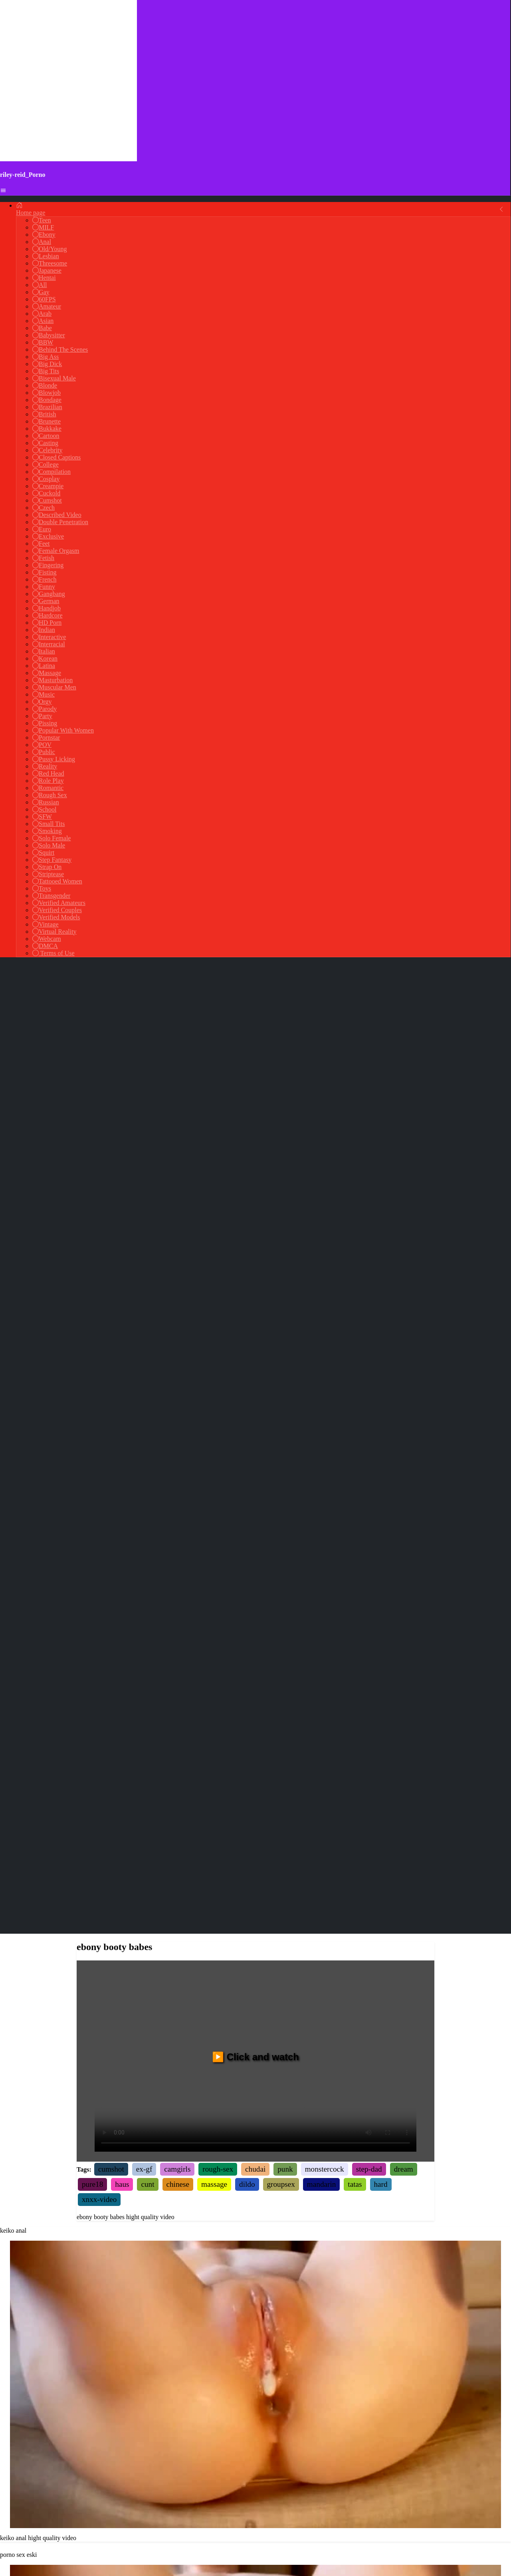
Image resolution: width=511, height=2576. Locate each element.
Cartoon (45, 435)
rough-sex (217, 1199)
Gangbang (48, 593)
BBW (42, 342)
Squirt (43, 852)
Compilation (51, 471)
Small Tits (48, 823)
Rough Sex (49, 795)
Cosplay (45, 478)
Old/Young (49, 249)
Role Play (48, 780)
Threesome (49, 263)
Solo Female (51, 838)
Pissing (44, 723)
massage (214, 1214)
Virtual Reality (54, 931)
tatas (355, 1214)
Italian (43, 651)
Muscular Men (54, 687)
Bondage (46, 399)
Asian (42, 320)
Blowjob (46, 392)
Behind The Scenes (60, 349)
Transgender (51, 895)
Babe (42, 328)
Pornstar (46, 737)
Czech (43, 507)
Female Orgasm (55, 550)
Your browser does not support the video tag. (255, 1414)
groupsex (281, 1214)
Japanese (46, 270)
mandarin (321, 1214)
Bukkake (46, 428)
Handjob (46, 608)
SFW (42, 816)
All (39, 284)
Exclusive (48, 536)
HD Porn (46, 622)
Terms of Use (53, 953)
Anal (41, 241)
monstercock (324, 1199)
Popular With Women (63, 730)
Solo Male (48, 845)
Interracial (48, 644)
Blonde (44, 385)
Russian (45, 802)
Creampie (47, 486)
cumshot (111, 1199)
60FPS (44, 299)
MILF (43, 227)
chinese (178, 1214)
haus (122, 1214)
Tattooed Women (57, 881)
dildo (247, 1214)
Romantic (47, 787)
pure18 (92, 1214)
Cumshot (47, 500)
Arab (41, 313)
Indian (43, 629)
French (44, 579)
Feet (41, 543)
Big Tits (45, 371)
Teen (41, 220)
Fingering (47, 565)
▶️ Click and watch (255, 1086)
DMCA (45, 945)
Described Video (56, 514)
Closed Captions (56, 457)
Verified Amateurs (58, 902)
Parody (44, 708)
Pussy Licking (53, 759)
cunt (147, 1214)
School (44, 809)
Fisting (44, 572)
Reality (44, 766)
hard (381, 1214)
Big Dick (47, 363)
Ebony (43, 234)
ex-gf (144, 1199)
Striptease (48, 874)
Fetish (43, 557)
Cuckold (46, 493)
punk (285, 1199)
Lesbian (45, 256)
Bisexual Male (54, 378)
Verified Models (56, 917)
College (45, 464)
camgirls (177, 1199)
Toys (41, 888)
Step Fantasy (51, 859)
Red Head (48, 773)
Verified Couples (57, 910)
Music (43, 694)
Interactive (49, 637)
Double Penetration (60, 522)
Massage (46, 672)
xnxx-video (99, 1229)
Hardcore (47, 615)
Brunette (46, 421)
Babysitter (48, 335)
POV (41, 744)
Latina (43, 665)
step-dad (369, 1199)
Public (43, 751)
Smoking (47, 831)
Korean (44, 658)
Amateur (46, 306)
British (44, 414)
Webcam (46, 938)
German (45, 601)
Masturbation (52, 680)
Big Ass (45, 356)
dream (403, 1199)
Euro (41, 529)
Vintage (45, 924)
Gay (41, 292)
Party (42, 716)
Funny (43, 586)
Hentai (44, 277)
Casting (45, 443)
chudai (255, 1199)
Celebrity (47, 450)
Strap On (46, 866)
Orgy (42, 701)
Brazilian (47, 407)
